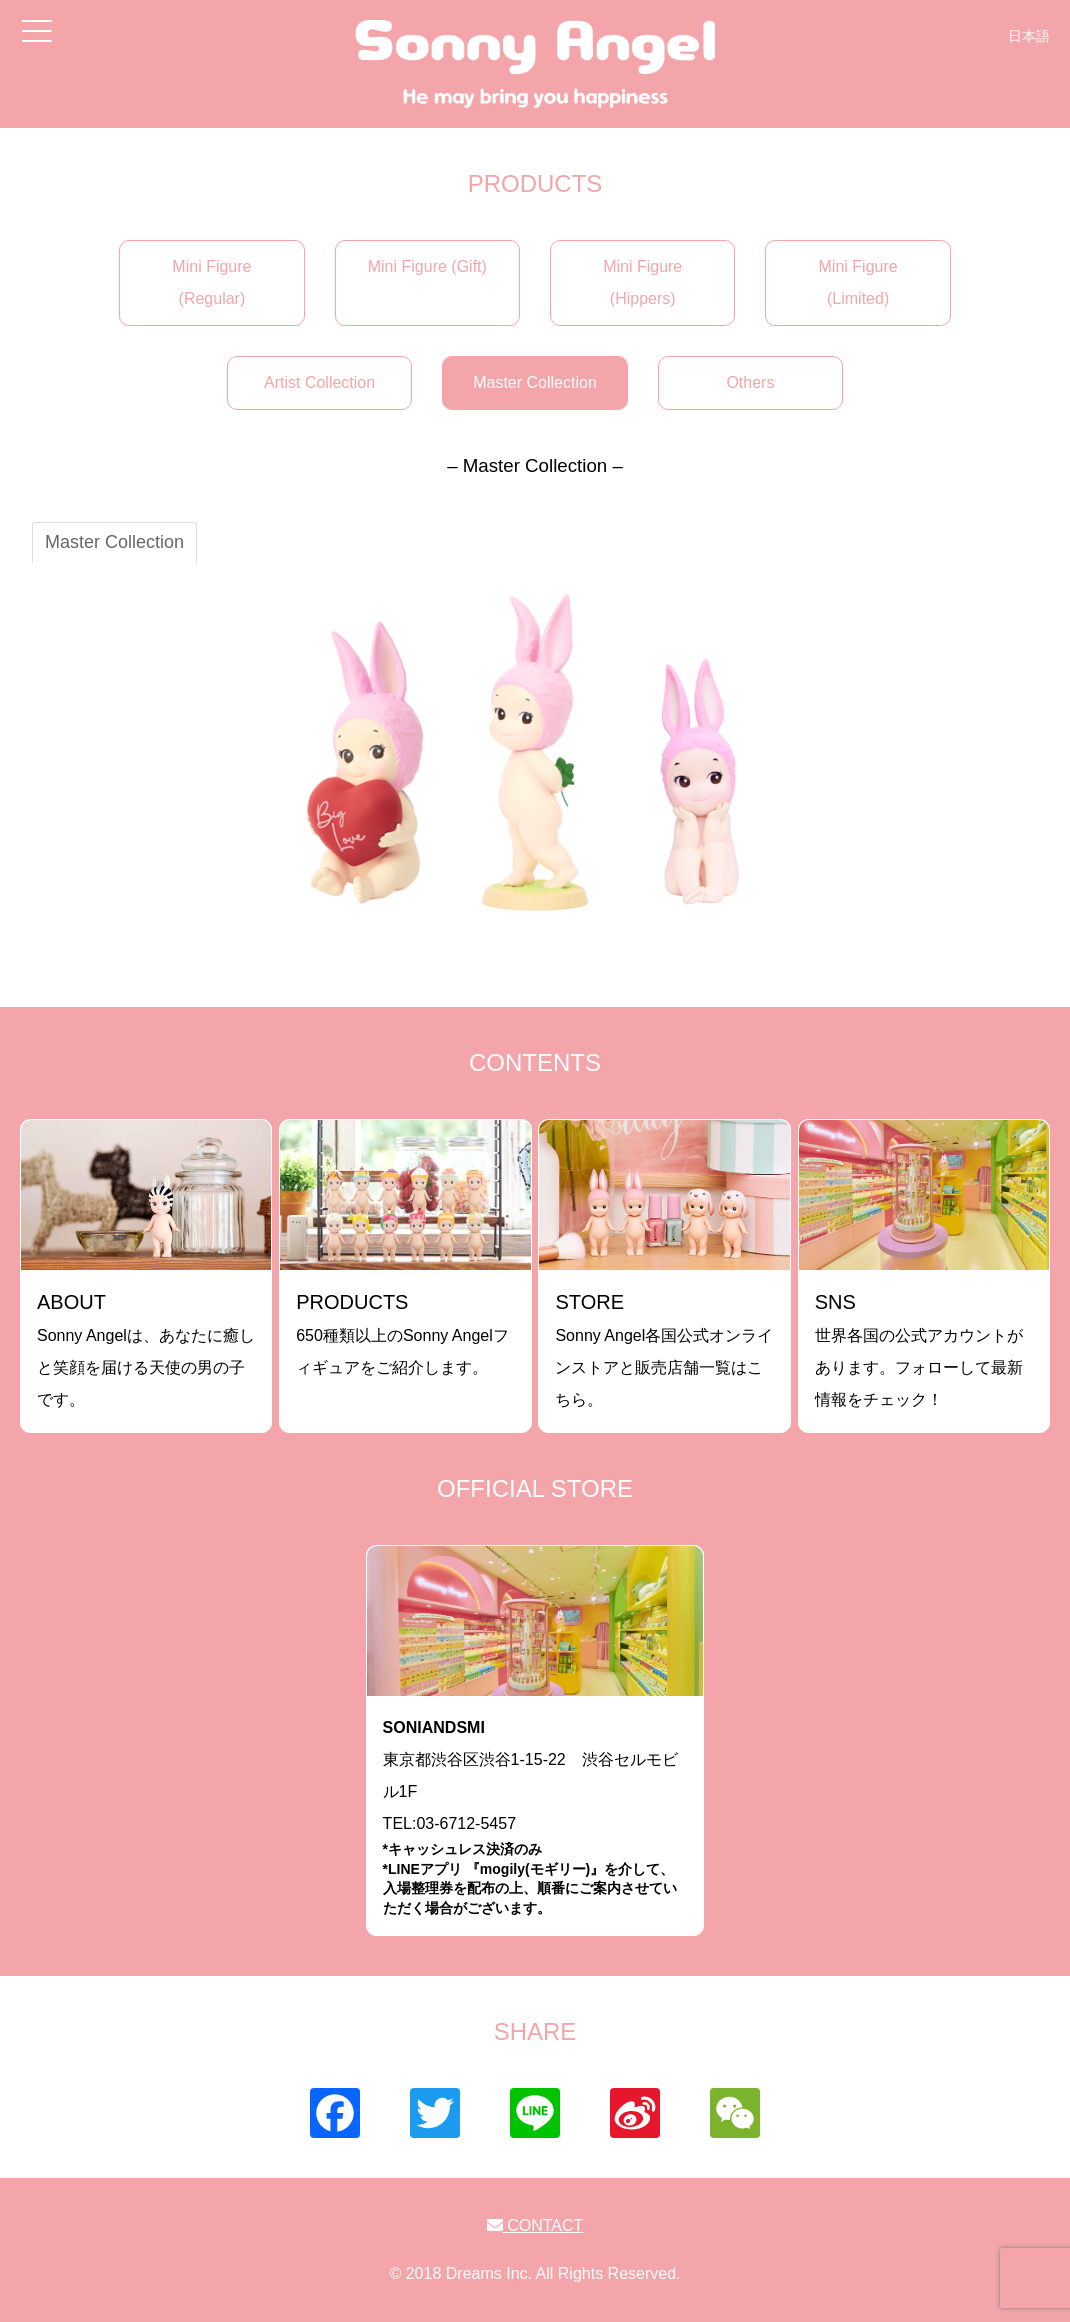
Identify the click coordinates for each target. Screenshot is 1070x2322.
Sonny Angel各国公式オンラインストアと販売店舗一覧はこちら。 (664, 1349)
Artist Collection (319, 382)
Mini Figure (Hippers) (642, 282)
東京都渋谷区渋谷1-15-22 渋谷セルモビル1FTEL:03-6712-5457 (535, 1818)
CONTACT (535, 2225)
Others (750, 382)
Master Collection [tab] (114, 542)
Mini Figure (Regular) (211, 282)
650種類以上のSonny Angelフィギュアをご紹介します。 (402, 1333)
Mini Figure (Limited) (858, 282)
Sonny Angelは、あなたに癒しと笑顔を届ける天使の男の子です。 (146, 1349)
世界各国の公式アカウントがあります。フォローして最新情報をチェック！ (919, 1349)
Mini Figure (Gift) (427, 266)
